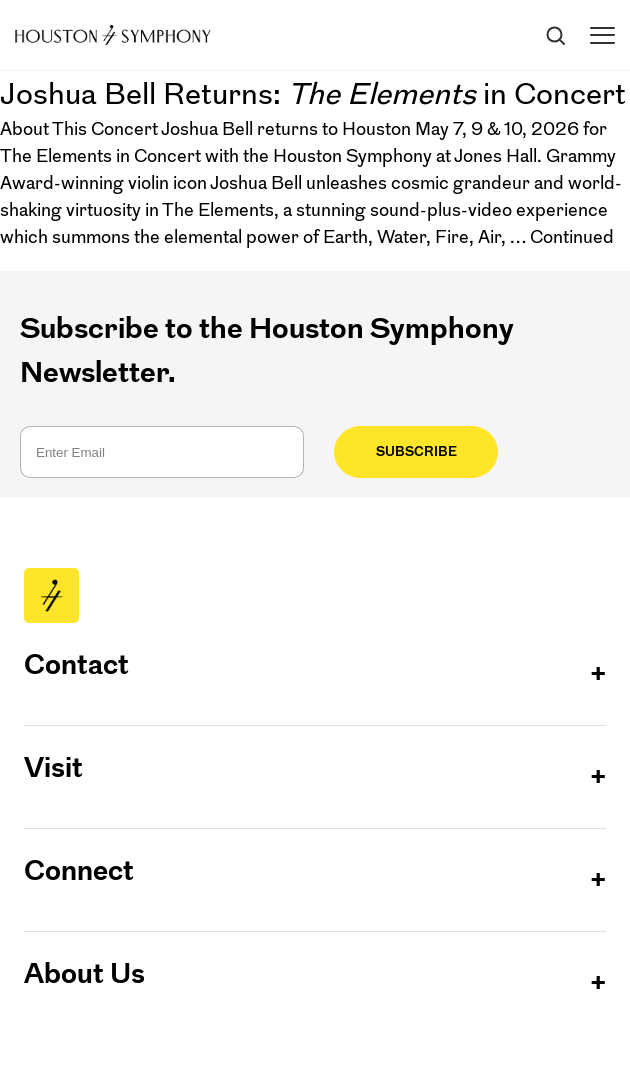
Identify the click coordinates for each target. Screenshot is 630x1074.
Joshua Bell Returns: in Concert (313, 93)
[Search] (555, 35)
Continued (572, 237)
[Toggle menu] (602, 35)
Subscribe (409, 451)
